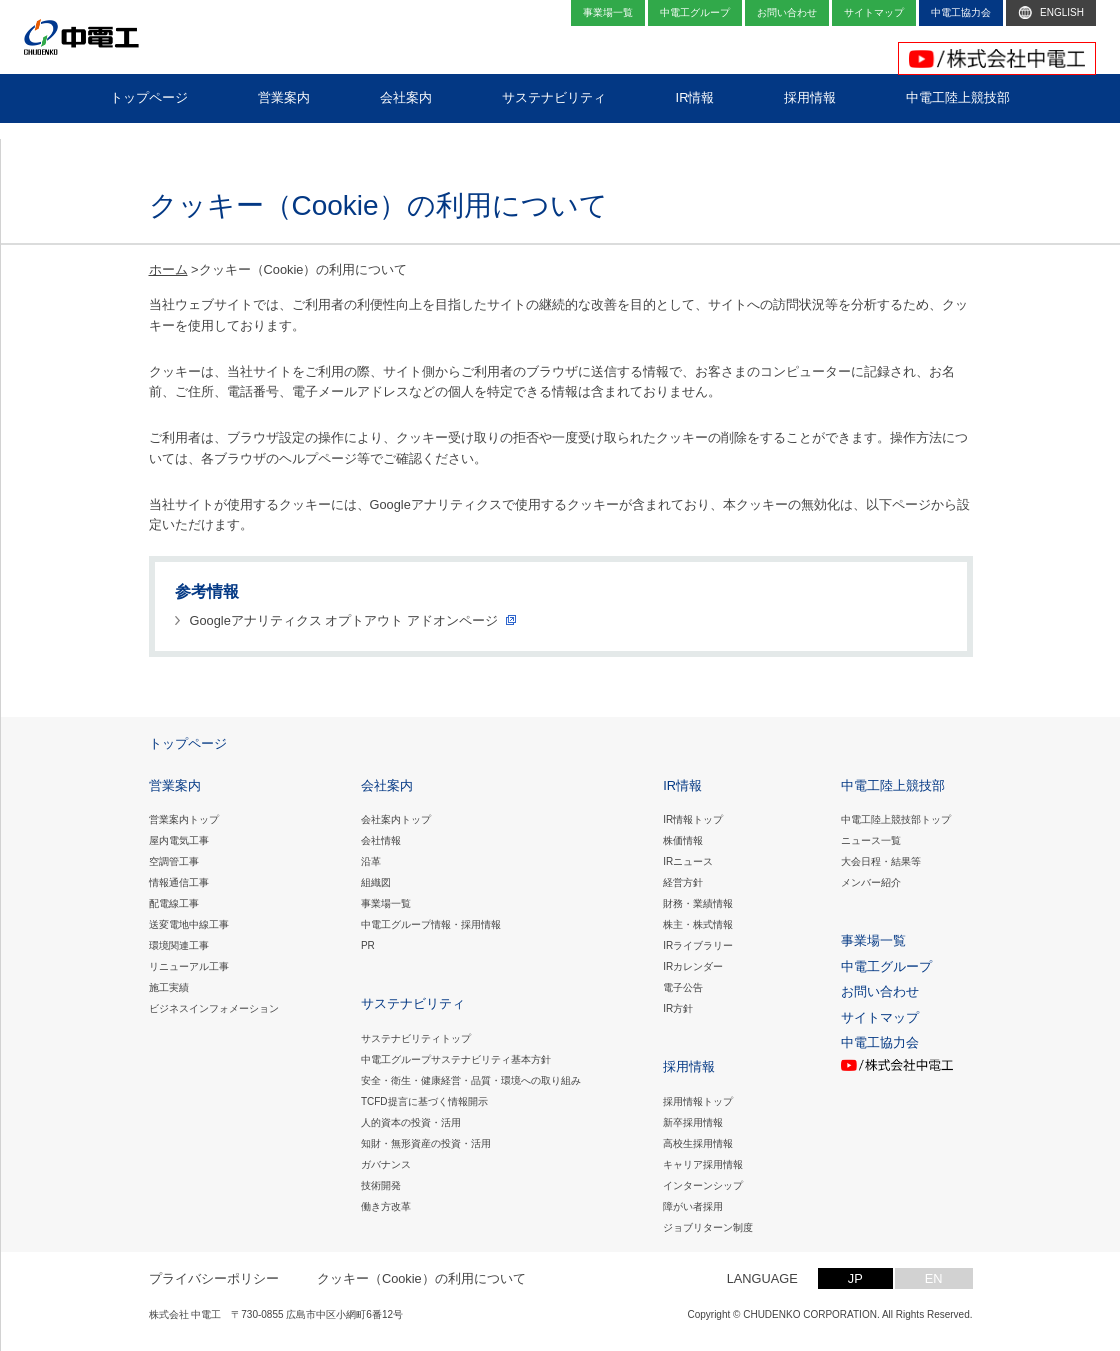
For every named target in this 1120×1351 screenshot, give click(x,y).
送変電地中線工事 (189, 924)
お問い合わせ (880, 991)
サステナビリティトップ (416, 1038)
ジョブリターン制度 (708, 1227)
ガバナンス (386, 1164)
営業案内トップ (184, 819)
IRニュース (688, 861)
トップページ (188, 743)
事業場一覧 (386, 903)
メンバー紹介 (871, 882)
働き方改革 (386, 1206)
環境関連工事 (179, 945)
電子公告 (683, 987)
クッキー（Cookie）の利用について (421, 1278)
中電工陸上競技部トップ (896, 819)
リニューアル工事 (189, 966)
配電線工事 (174, 903)
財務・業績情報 (698, 903)
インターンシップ (703, 1185)
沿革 (371, 861)
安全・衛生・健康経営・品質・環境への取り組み (471, 1080)
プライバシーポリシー (214, 1278)
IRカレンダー (693, 966)
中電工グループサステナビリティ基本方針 (456, 1059)
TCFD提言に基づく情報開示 (424, 1101)
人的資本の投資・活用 (411, 1122)
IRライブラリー (698, 945)
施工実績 (169, 987)
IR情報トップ (693, 819)
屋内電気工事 (179, 840)
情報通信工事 (179, 882)
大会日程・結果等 (881, 861)
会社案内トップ (396, 819)
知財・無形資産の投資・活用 (426, 1143)
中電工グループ (886, 966)
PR (368, 945)
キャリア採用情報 (703, 1164)
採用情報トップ (698, 1101)
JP (855, 1278)
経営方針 (683, 882)
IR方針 (678, 1008)
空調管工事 (174, 861)
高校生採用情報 (698, 1143)
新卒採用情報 (693, 1122)
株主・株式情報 (698, 924)
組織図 (376, 882)
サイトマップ (880, 1017)
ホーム (168, 269)
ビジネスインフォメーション (214, 1008)
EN (934, 1278)
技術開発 (381, 1185)
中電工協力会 (880, 1042)
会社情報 (381, 840)
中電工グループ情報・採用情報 (431, 924)
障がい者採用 (693, 1206)
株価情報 (683, 840)
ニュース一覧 (871, 840)
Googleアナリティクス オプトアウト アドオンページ (344, 620)
